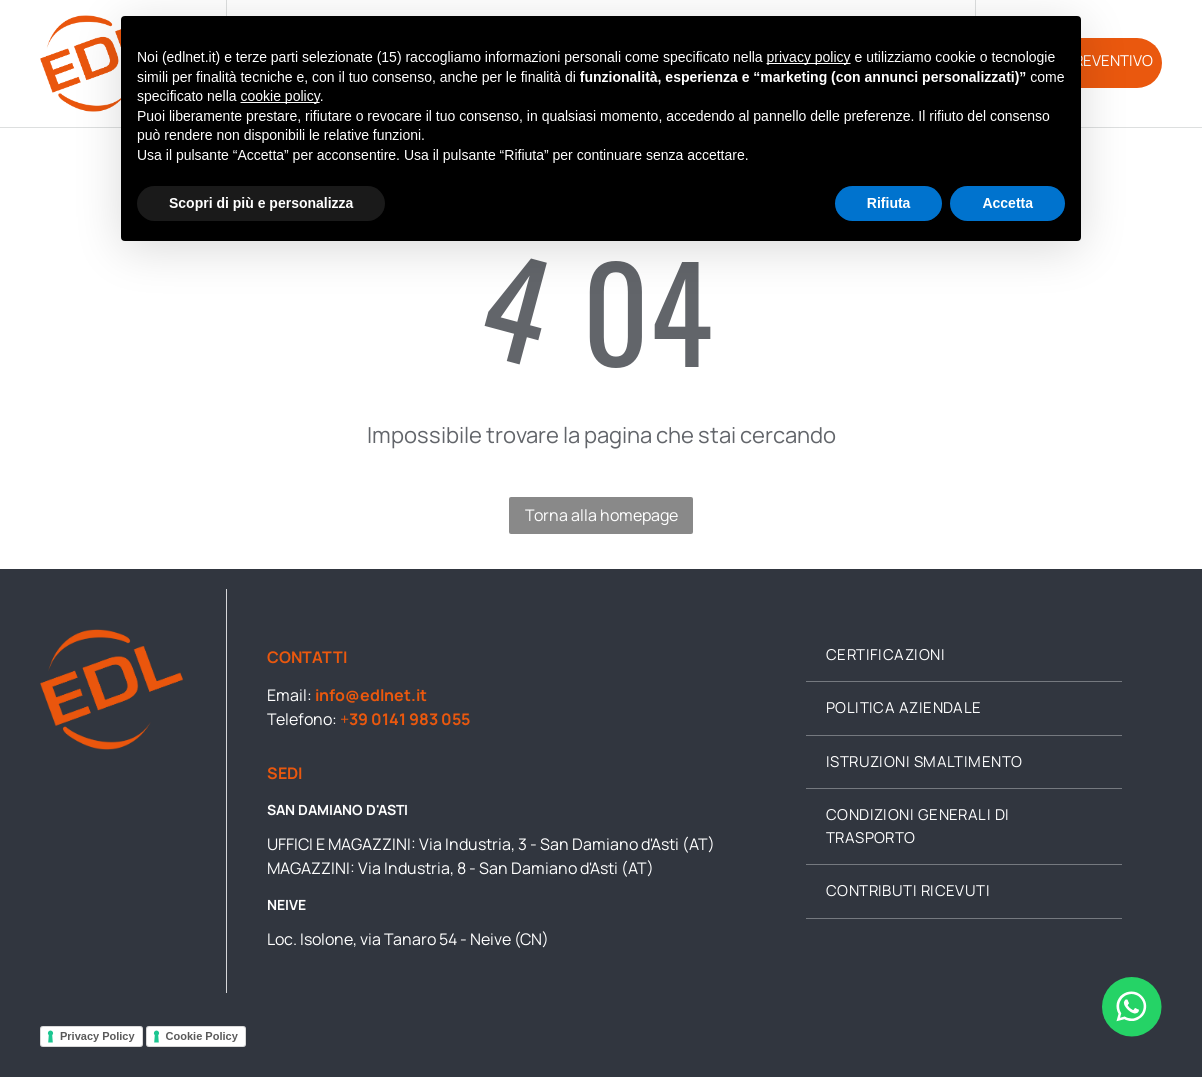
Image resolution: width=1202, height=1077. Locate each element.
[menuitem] (964, 656)
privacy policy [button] (809, 57)
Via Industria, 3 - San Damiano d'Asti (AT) (567, 844)
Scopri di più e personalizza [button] (261, 203)
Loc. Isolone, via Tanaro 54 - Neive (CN (404, 939)
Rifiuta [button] (889, 203)
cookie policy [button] (280, 96)
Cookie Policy (202, 1036)
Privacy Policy (97, 1036)
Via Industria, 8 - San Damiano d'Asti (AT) (506, 868)
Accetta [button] (1007, 203)
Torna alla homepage (601, 515)
